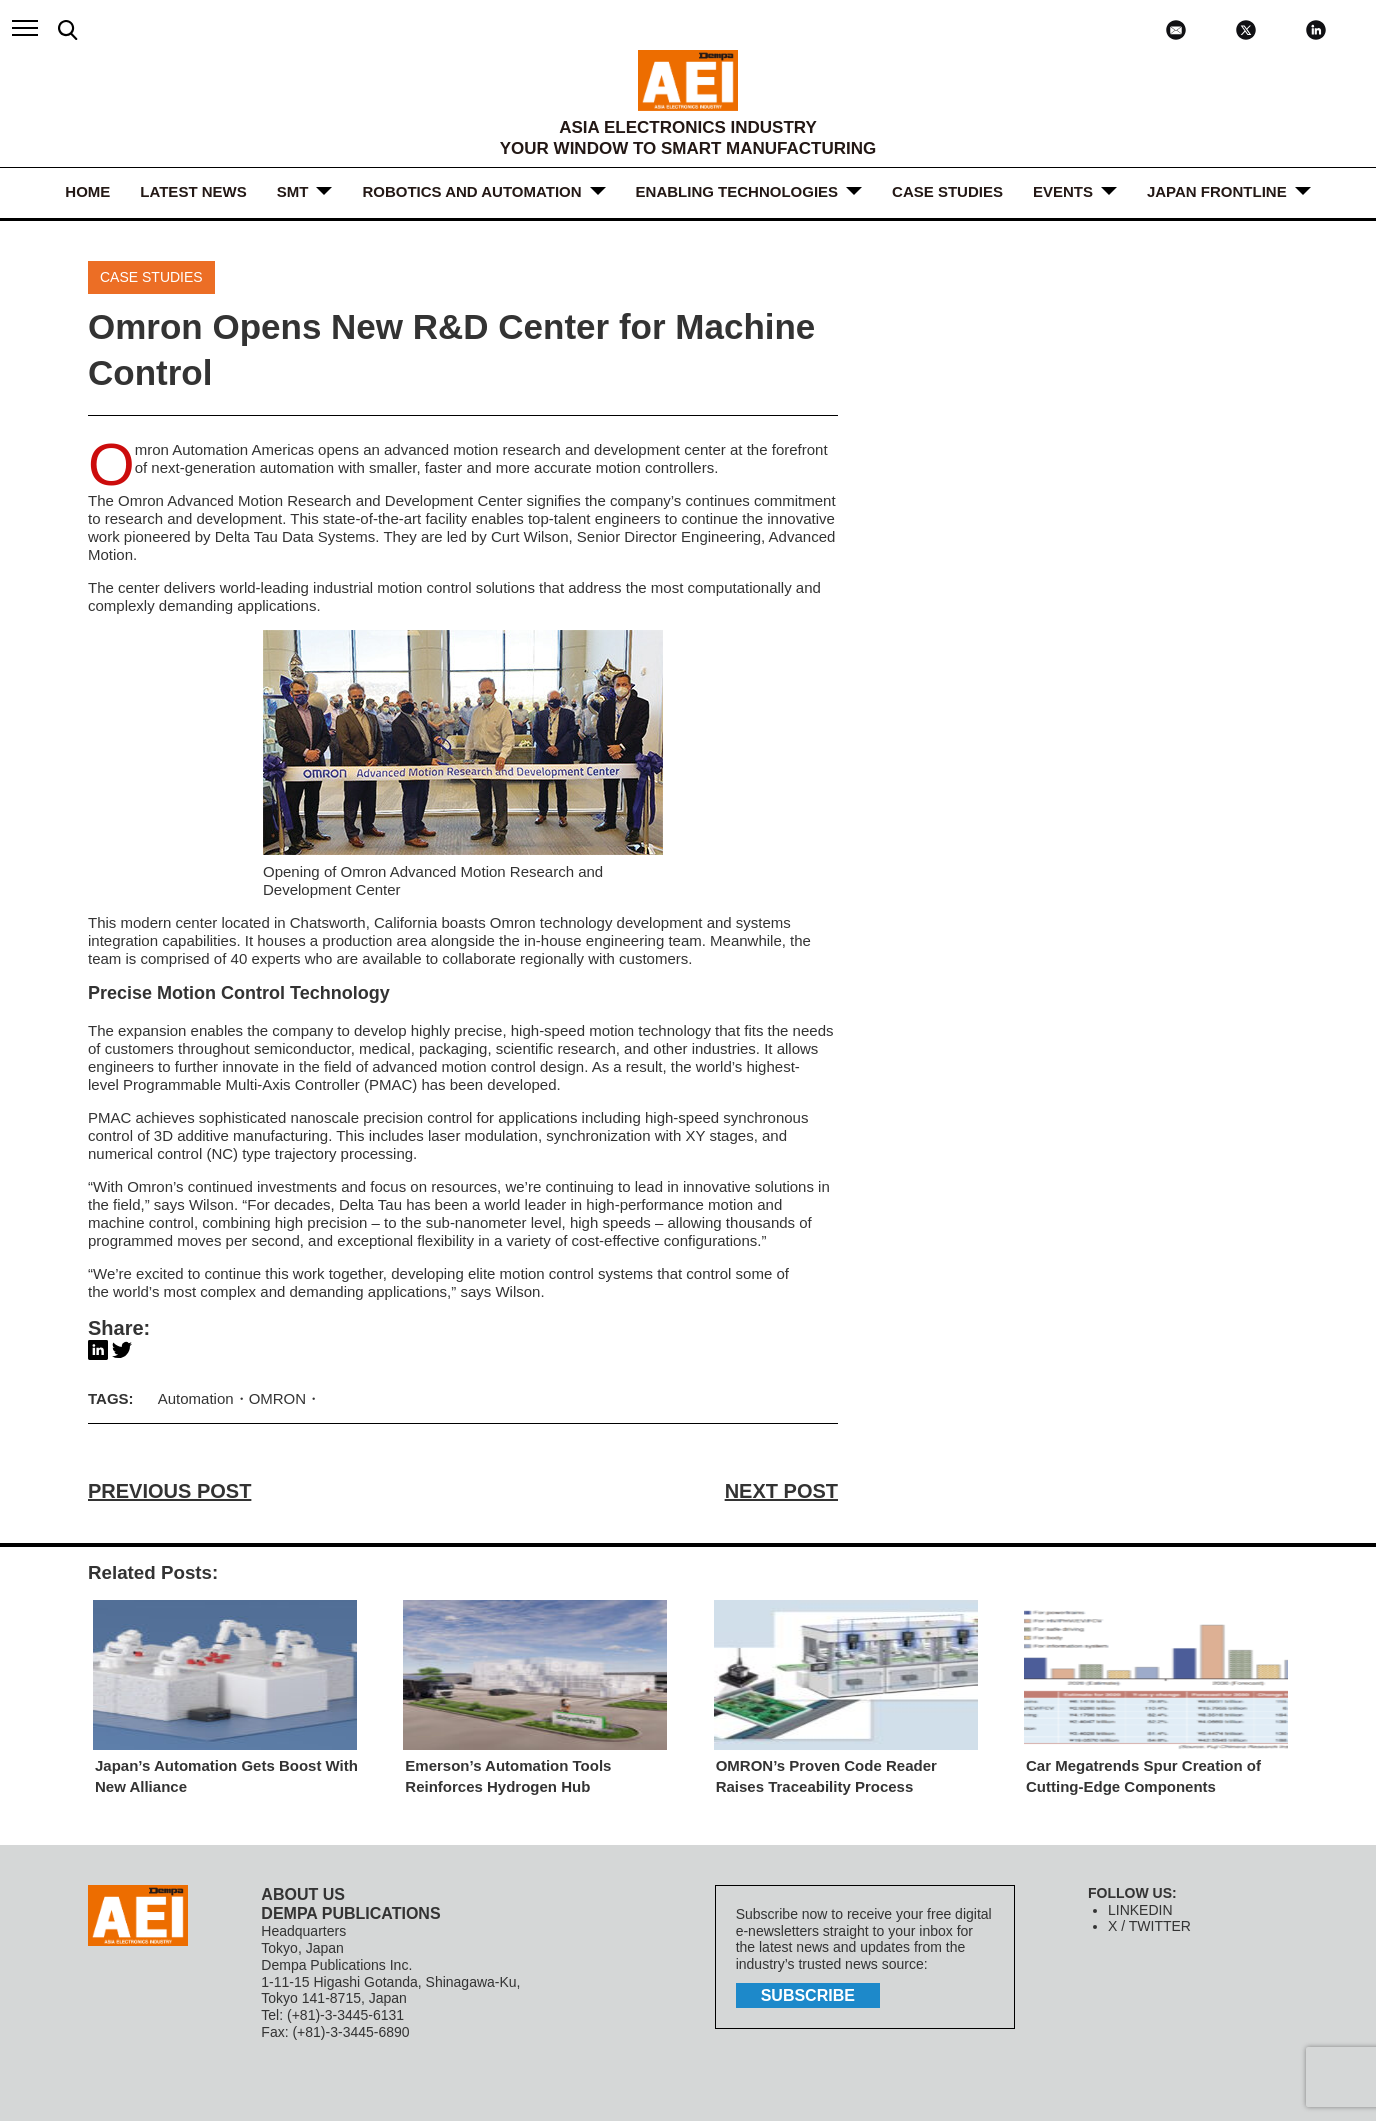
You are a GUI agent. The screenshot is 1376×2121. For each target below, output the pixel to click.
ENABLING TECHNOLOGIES (737, 191)
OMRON (278, 1398)
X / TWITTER (1149, 1926)
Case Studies (947, 191)
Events (1063, 191)
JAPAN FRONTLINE (1217, 191)
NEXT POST (781, 1491)
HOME (87, 191)
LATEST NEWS (193, 191)
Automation (196, 1398)
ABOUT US (303, 1894)
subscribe (808, 1995)
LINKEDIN (1140, 1910)
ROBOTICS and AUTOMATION (471, 191)
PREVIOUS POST (169, 1491)
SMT (293, 191)
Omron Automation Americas (224, 449)
